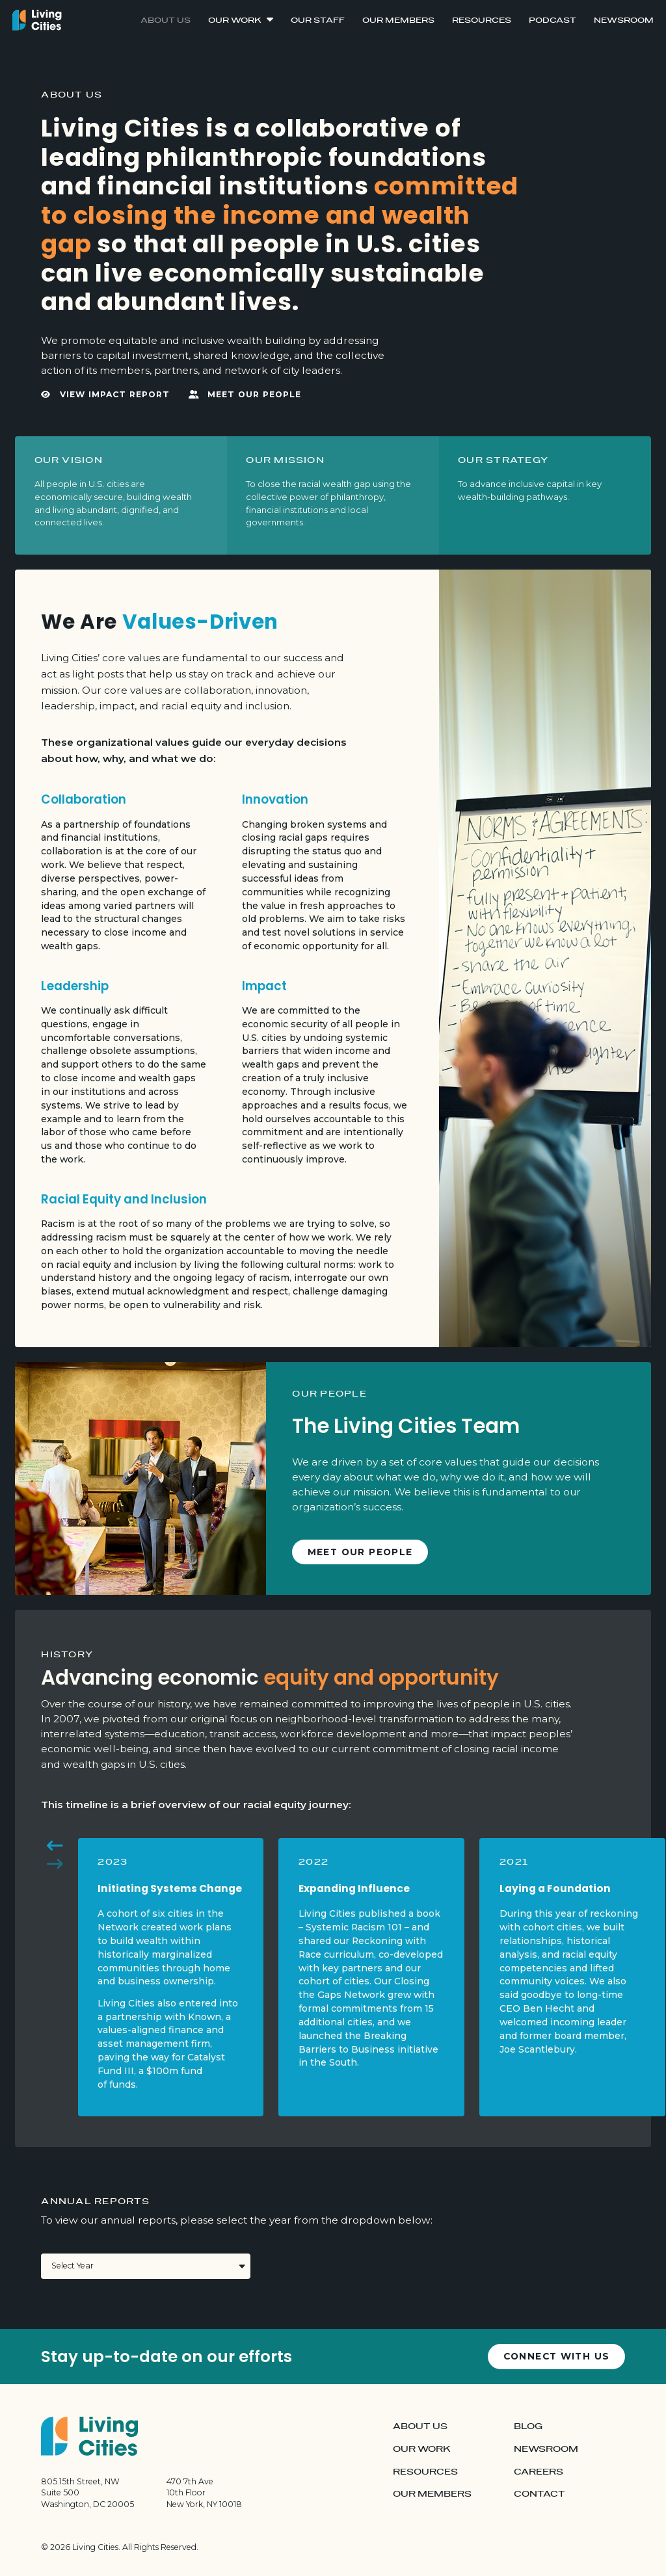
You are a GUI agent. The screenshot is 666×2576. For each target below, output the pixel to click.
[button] (55, 1847)
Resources (481, 20)
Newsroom (624, 20)
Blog (528, 2426)
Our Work (234, 20)
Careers (538, 2472)
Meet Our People (245, 395)
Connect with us (556, 2356)
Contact (539, 2494)
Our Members (398, 20)
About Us (165, 20)
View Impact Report (105, 395)
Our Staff (318, 20)
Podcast (552, 20)
